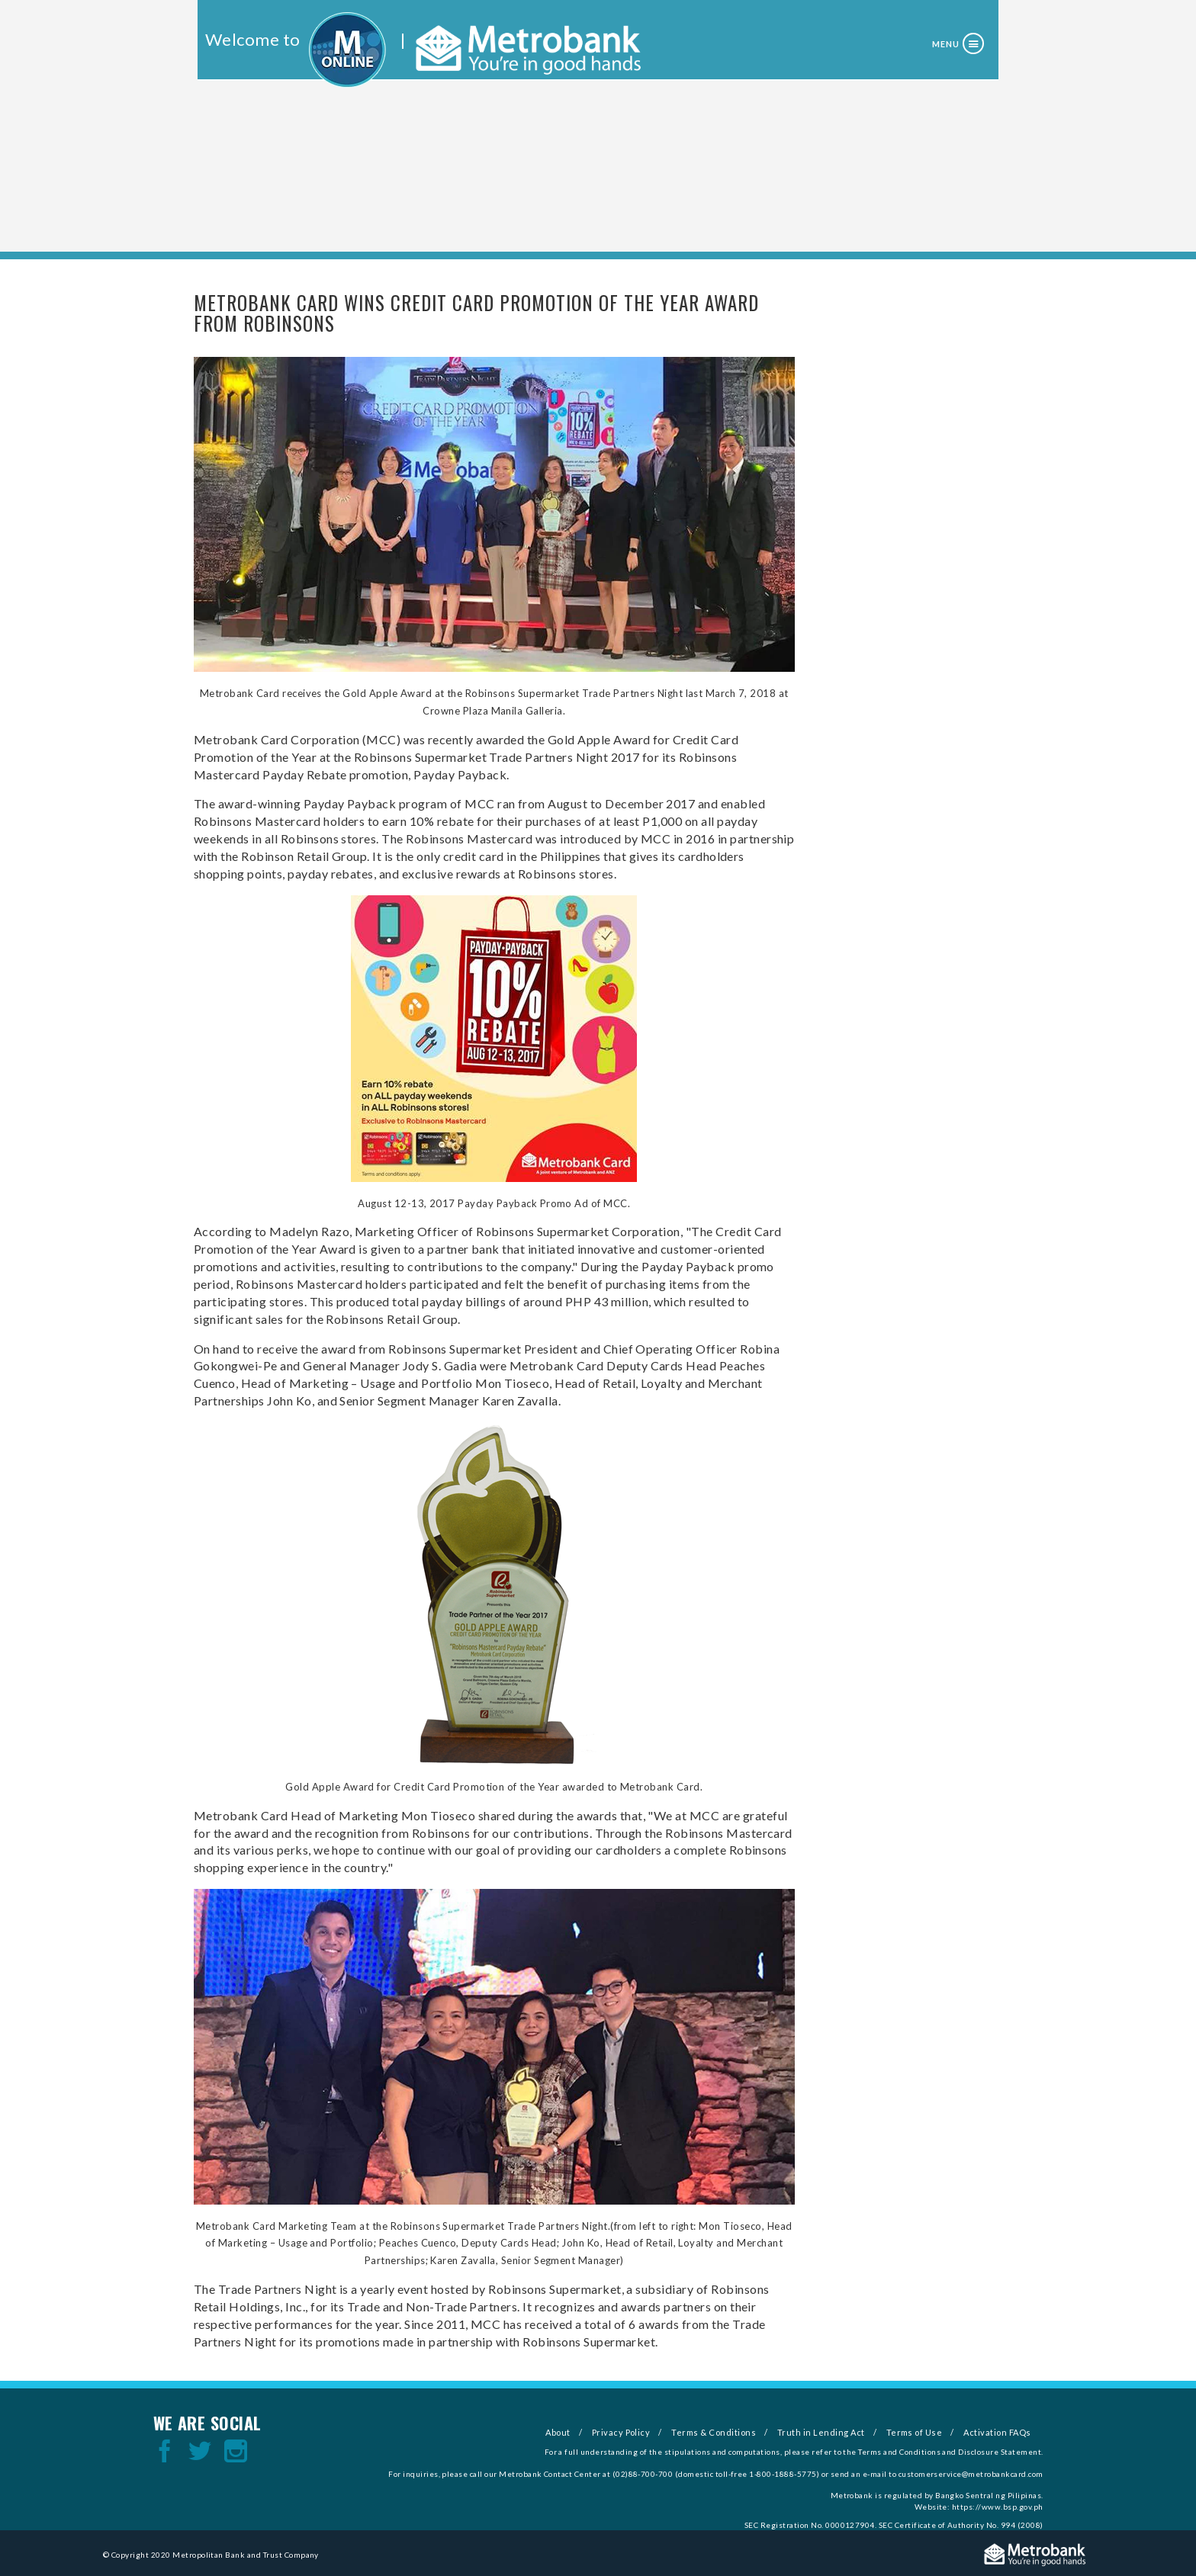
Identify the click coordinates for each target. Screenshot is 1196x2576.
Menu (946, 44)
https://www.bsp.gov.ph (997, 2506)
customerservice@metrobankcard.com (971, 2473)
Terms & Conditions (713, 2432)
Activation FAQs (996, 2432)
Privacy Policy (621, 2432)
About (557, 2432)
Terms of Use (914, 2432)
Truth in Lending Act (821, 2432)
